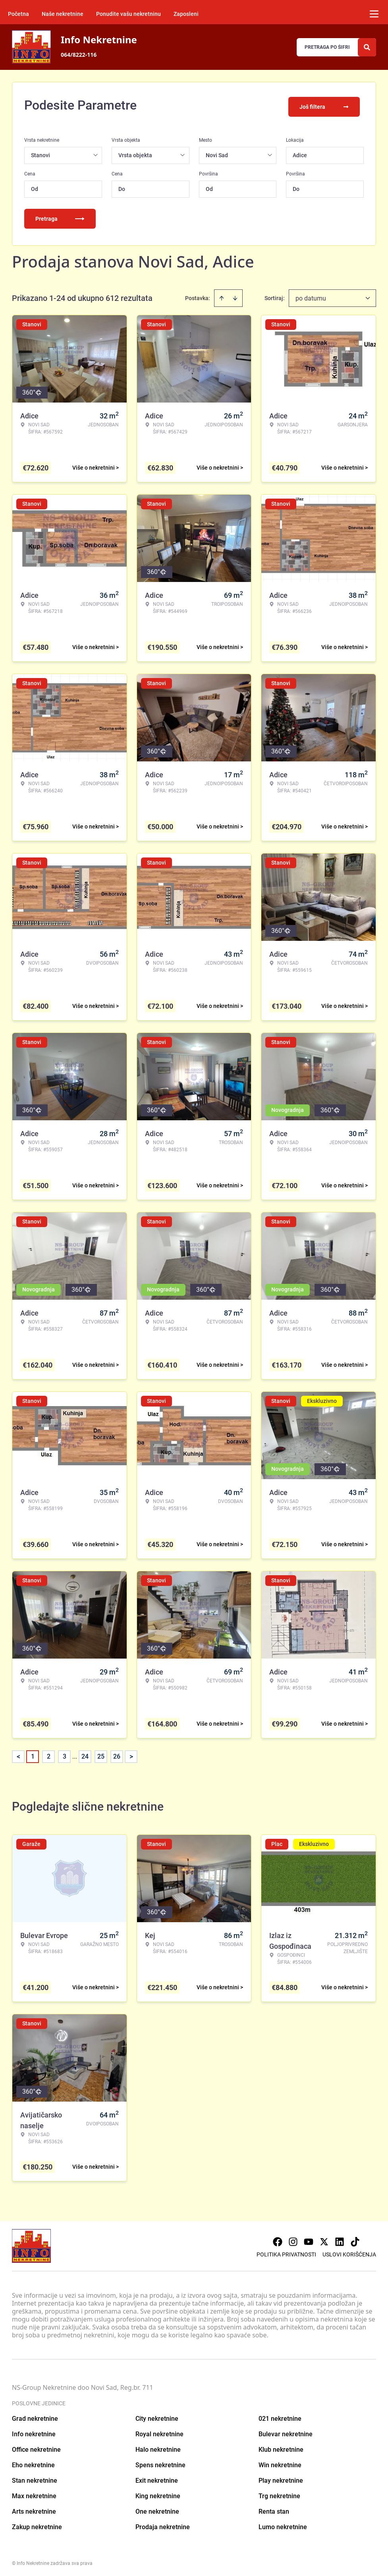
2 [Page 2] (48, 1753)
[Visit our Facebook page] (277, 2239)
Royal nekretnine (159, 2431)
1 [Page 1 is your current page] (33, 1753)
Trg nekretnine (279, 2493)
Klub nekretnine (281, 2447)
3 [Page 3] (64, 1753)
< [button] (18, 1754)
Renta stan (274, 2508)
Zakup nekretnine (37, 2524)
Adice (300, 152)
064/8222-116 (79, 54)
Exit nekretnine (156, 2478)
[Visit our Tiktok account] (355, 2239)
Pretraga (60, 216)
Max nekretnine (34, 2493)
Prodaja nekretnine (162, 2524)
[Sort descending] (235, 295)
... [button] (74, 1753)
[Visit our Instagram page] (293, 2239)
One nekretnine (157, 2508)
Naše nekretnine (62, 14)
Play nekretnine (281, 2478)
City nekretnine (156, 2416)
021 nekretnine (280, 2416)
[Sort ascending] (222, 295)
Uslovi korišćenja (349, 2252)
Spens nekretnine (160, 2462)
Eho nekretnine (33, 2462)
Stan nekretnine (34, 2478)
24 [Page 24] (85, 1753)
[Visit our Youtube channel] (308, 2239)
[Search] (367, 47)
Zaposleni (186, 14)
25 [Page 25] (100, 1753)
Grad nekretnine (35, 2416)
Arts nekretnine (34, 2508)
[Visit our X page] (324, 2239)
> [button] (131, 1754)
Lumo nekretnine (283, 2524)
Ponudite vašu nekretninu (128, 14)
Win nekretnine (280, 2462)
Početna (18, 14)
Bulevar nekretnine (286, 2431)
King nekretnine (157, 2493)
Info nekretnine (34, 2431)
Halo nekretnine (158, 2447)
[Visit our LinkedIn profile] (339, 2239)
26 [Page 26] (116, 1753)
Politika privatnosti (286, 2252)
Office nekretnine (36, 2447)
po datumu (310, 295)
